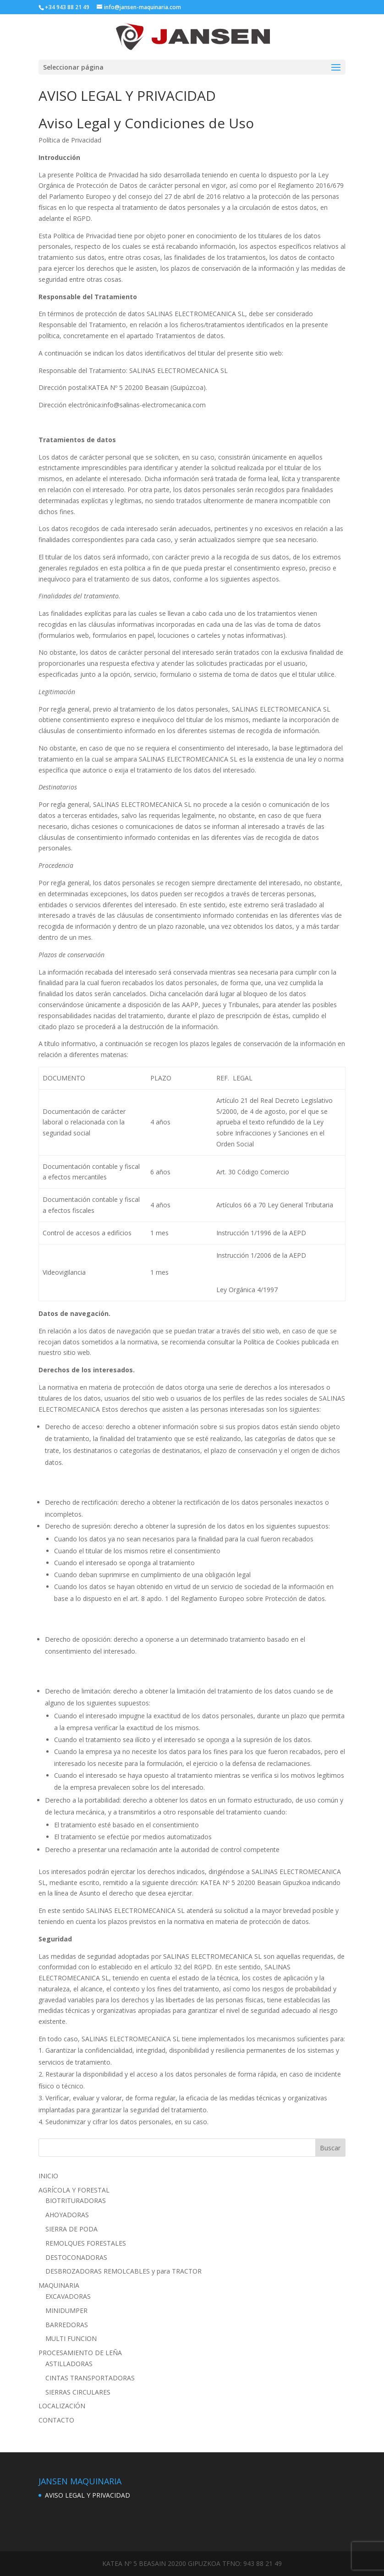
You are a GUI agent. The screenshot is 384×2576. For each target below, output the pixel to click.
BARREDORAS (66, 2324)
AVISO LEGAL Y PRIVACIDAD (87, 2495)
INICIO (48, 2175)
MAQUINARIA (58, 2285)
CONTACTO (56, 2420)
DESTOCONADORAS (76, 2257)
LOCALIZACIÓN (61, 2405)
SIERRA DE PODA (71, 2229)
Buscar (330, 2147)
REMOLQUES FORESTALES (85, 2243)
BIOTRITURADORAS (75, 2200)
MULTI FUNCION (71, 2338)
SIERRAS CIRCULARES (77, 2392)
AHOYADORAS (67, 2214)
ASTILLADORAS (69, 2363)
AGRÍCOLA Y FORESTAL (74, 2190)
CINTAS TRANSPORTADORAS (90, 2377)
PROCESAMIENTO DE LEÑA (80, 2352)
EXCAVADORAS (68, 2296)
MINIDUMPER (66, 2310)
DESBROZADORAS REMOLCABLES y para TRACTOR (123, 2271)
